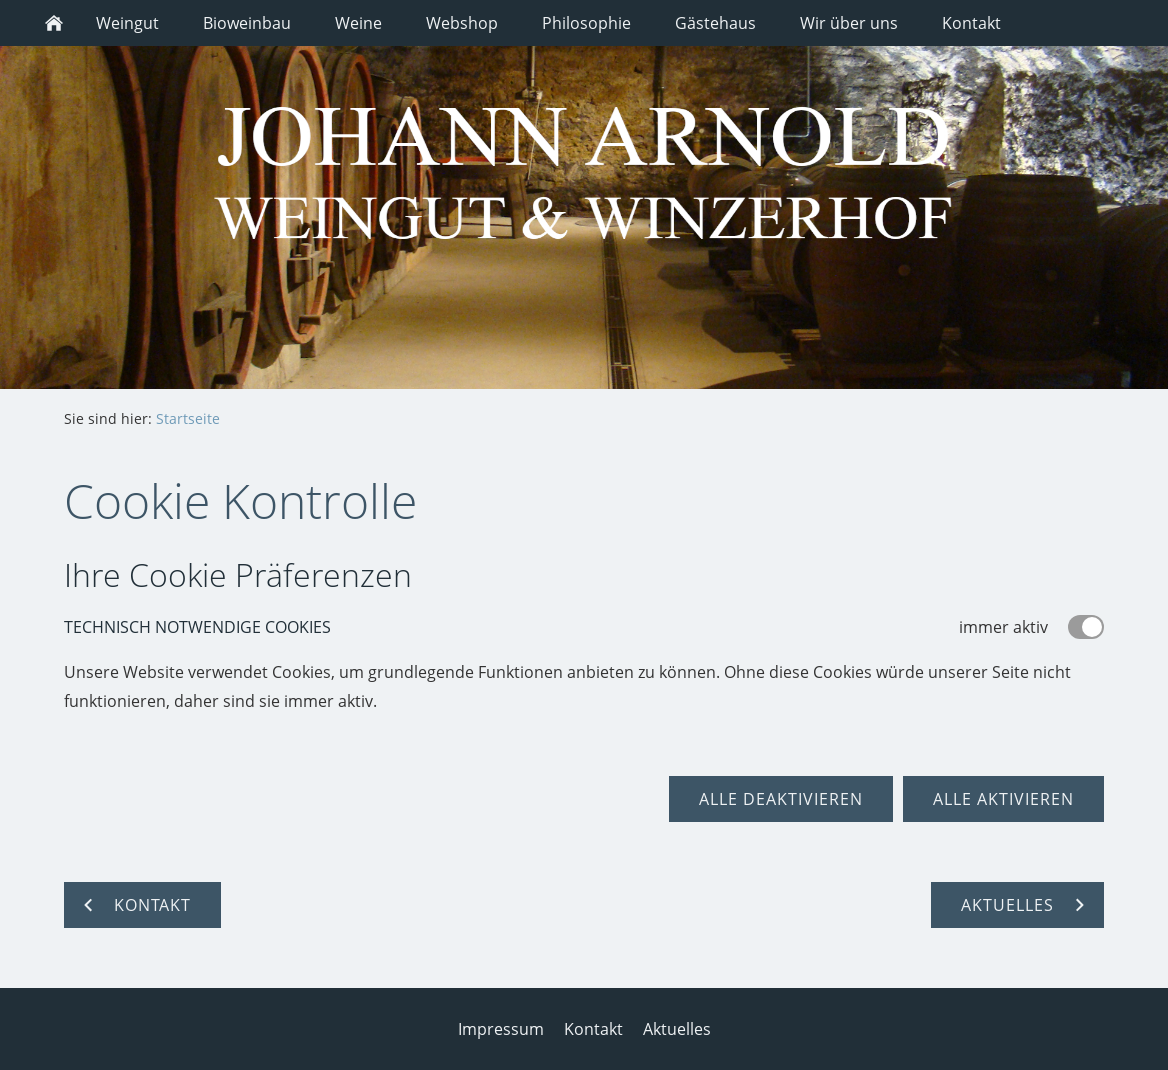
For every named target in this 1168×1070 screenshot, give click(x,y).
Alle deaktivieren (781, 799)
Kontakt (593, 1029)
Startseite (188, 418)
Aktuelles (677, 1029)
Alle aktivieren (1003, 799)
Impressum (501, 1029)
